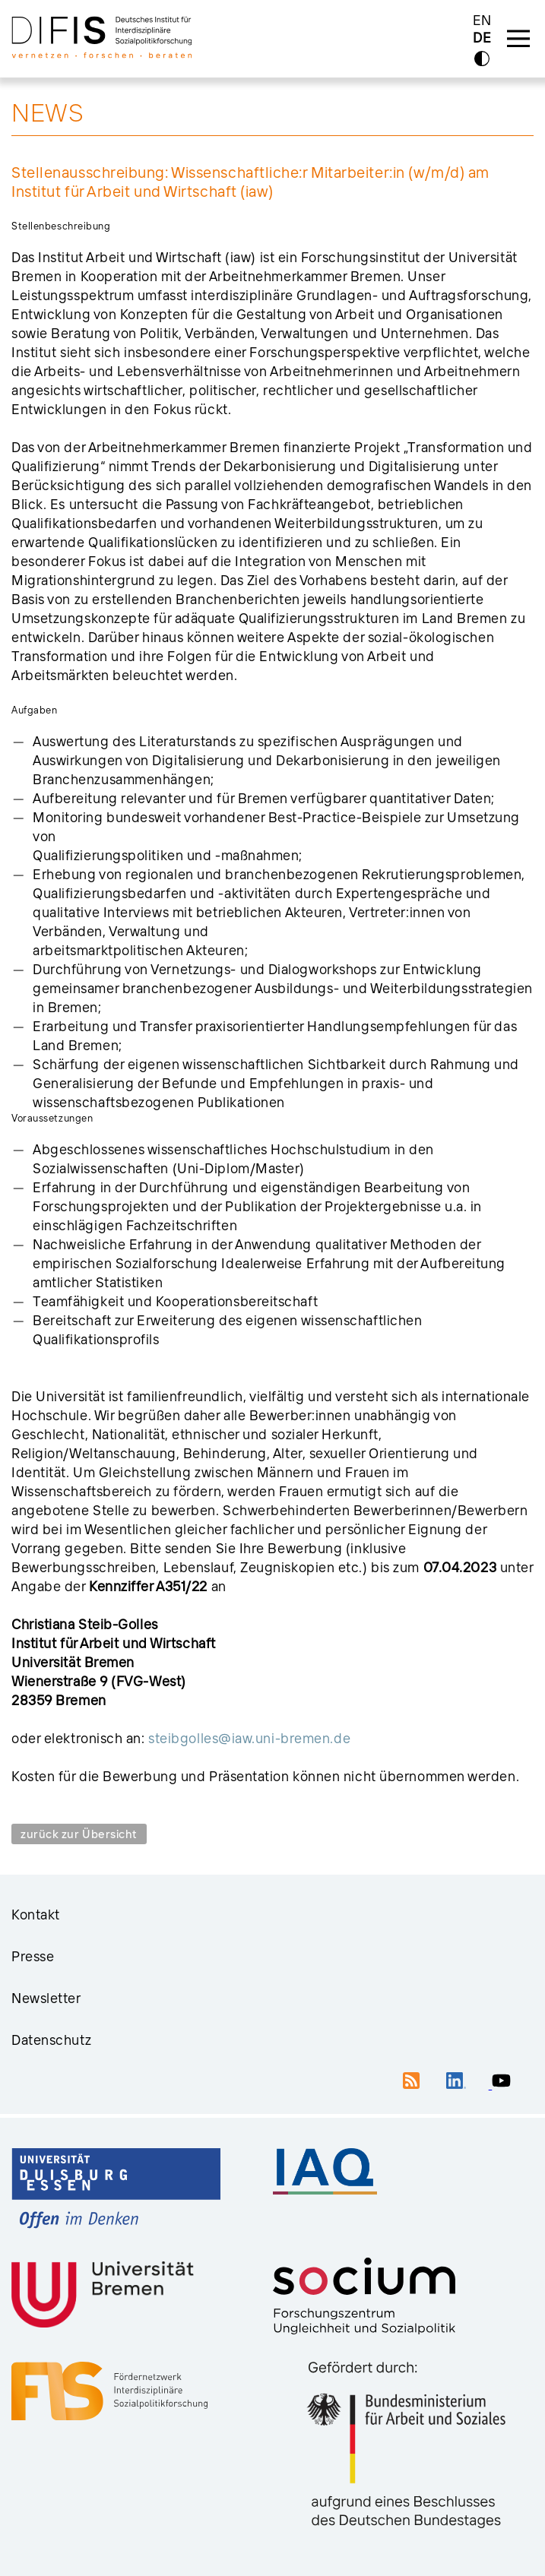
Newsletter (46, 1998)
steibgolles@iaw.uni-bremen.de (249, 1738)
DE (482, 38)
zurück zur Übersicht (79, 1834)
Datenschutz (51, 2040)
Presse (32, 1956)
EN (482, 20)
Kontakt (35, 1914)
